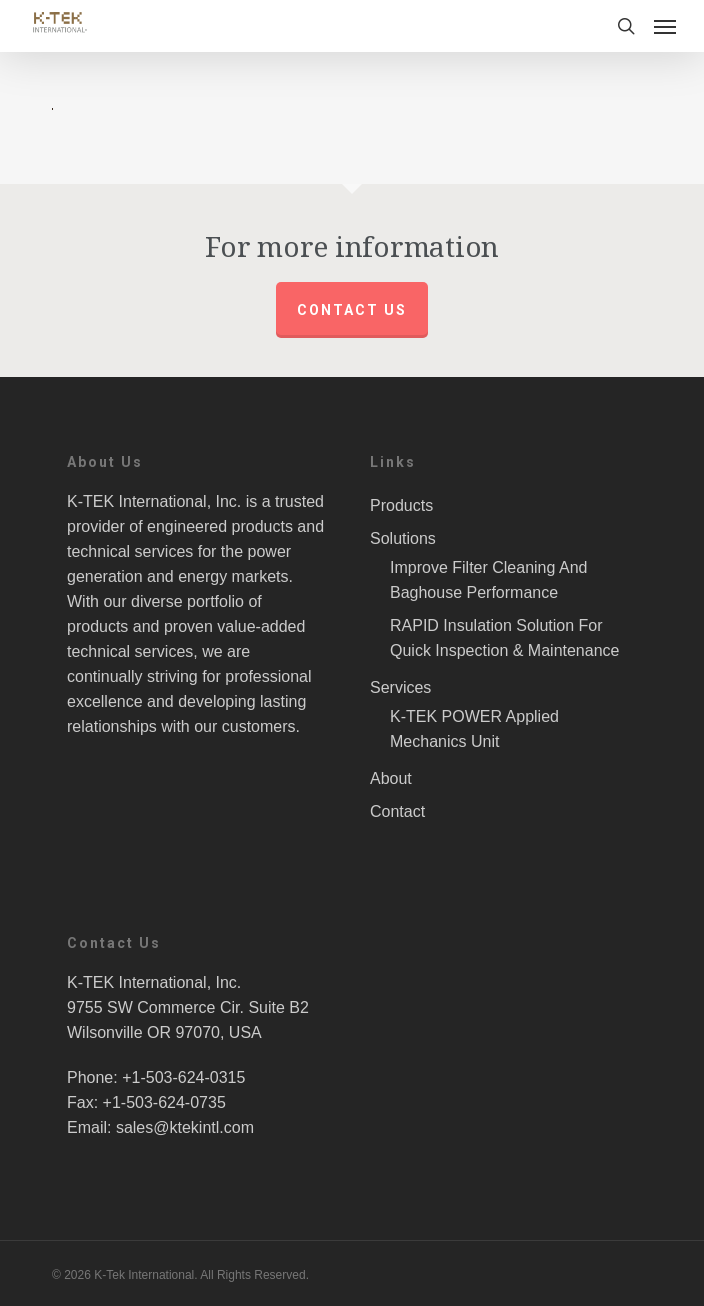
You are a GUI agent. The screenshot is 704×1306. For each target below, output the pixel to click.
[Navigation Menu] (665, 26)
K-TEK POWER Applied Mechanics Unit (474, 729)
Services (400, 687)
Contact (397, 811)
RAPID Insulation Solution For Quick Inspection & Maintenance (504, 638)
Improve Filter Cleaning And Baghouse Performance (488, 580)
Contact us (352, 310)
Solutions (403, 538)
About (391, 778)
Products (401, 505)
